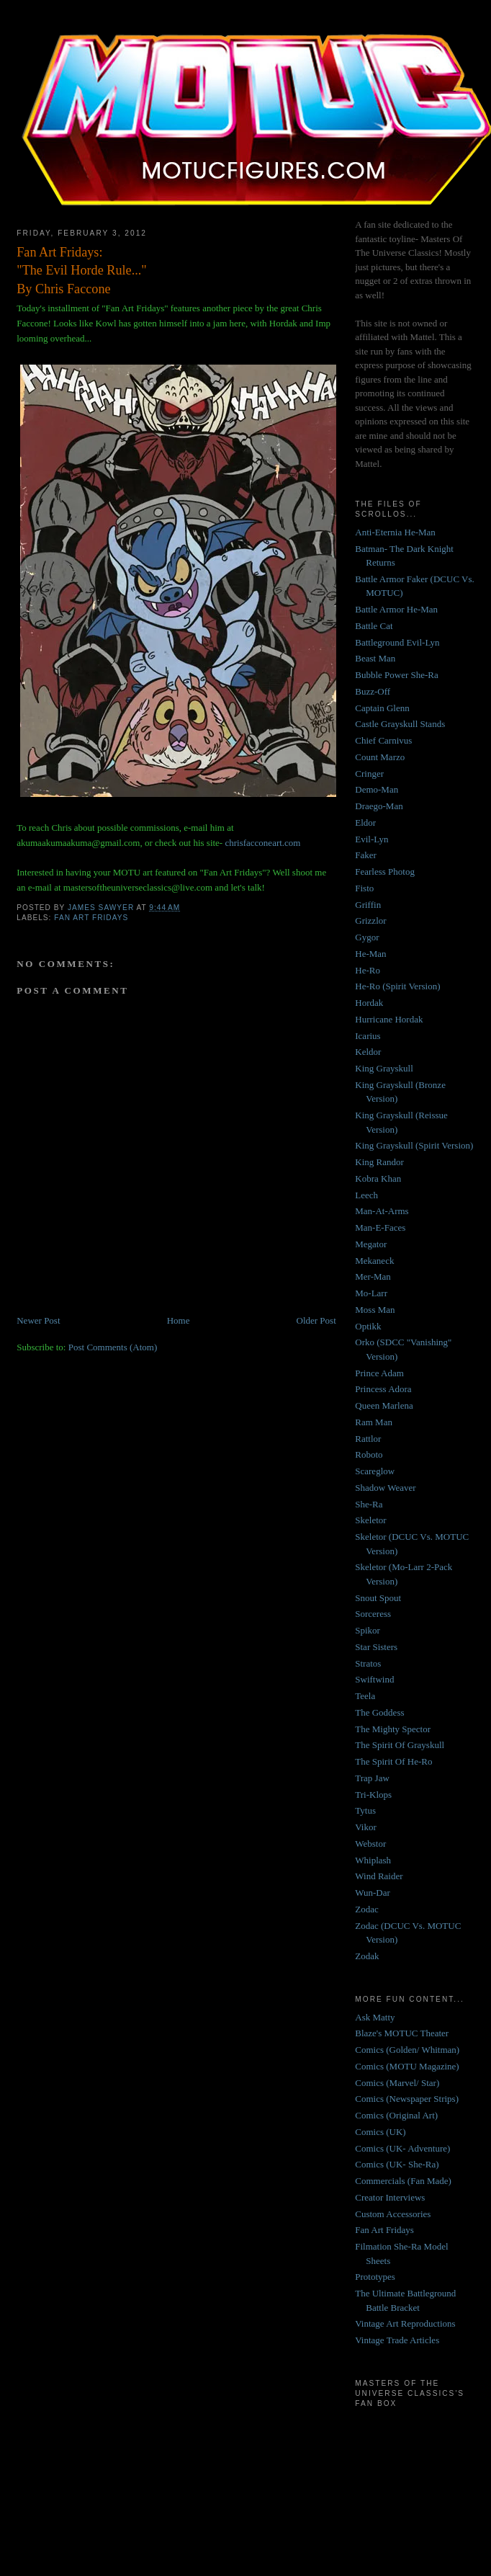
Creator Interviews (390, 2197)
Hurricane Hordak (389, 1019)
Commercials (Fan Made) (403, 2180)
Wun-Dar (372, 1892)
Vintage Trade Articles (397, 2340)
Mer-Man (373, 1276)
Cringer (369, 773)
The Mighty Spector (393, 1729)
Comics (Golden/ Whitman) (407, 2049)
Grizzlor (370, 920)
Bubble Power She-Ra (396, 674)
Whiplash (373, 1860)
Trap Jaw (372, 1778)
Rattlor (368, 1438)
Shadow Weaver (385, 1487)
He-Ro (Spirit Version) (397, 986)
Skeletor (370, 1520)
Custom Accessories (393, 2214)
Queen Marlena (384, 1405)
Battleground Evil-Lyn (397, 642)
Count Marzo (380, 757)
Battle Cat (373, 625)
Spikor (367, 1630)
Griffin (368, 904)
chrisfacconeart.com (262, 842)
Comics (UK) (380, 2131)
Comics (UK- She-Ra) (396, 2164)
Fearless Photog (385, 871)
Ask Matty (375, 2017)
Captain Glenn (382, 708)
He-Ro (367, 970)
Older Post (316, 1320)
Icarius (367, 1035)
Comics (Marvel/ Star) (397, 2082)
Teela (365, 1695)
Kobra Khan (378, 1178)
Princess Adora (383, 1388)
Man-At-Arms (381, 1210)
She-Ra (368, 1504)
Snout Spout (378, 1597)
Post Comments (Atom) (113, 1347)
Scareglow (375, 1471)
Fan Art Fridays (91, 918)
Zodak (367, 1956)
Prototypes (375, 2276)
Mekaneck (374, 1260)
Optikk (368, 1326)
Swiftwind (374, 1679)
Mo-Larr (371, 1293)
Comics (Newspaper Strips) (407, 2098)
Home (178, 1320)
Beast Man (375, 658)
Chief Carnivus (383, 740)
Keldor (368, 1051)
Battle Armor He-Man (396, 609)
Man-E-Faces (380, 1227)
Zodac (366, 1909)
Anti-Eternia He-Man (395, 532)
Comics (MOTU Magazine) (407, 2066)
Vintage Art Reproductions (405, 2323)
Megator (371, 1244)
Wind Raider (378, 1876)
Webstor (370, 1843)
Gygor (367, 937)
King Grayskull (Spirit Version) (414, 1145)
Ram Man (373, 1422)
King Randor (379, 1161)
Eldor (365, 822)
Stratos (368, 1663)
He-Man (370, 953)
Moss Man (375, 1309)
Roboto (368, 1454)
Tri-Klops (373, 1794)
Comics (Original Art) (396, 2115)
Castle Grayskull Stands (400, 723)
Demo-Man (376, 789)
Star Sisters (376, 1646)
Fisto (364, 888)
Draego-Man (378, 806)
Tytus (365, 1810)
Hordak (369, 1002)
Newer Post (38, 1320)
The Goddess (379, 1712)
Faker (366, 855)
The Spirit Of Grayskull (399, 1744)
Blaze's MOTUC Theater (402, 2033)
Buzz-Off (372, 691)
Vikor (366, 1827)
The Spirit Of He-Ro (393, 1761)
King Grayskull (384, 1068)
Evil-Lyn (371, 839)
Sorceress (373, 1613)
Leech (366, 1195)
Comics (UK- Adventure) (402, 2148)
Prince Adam (379, 1373)
